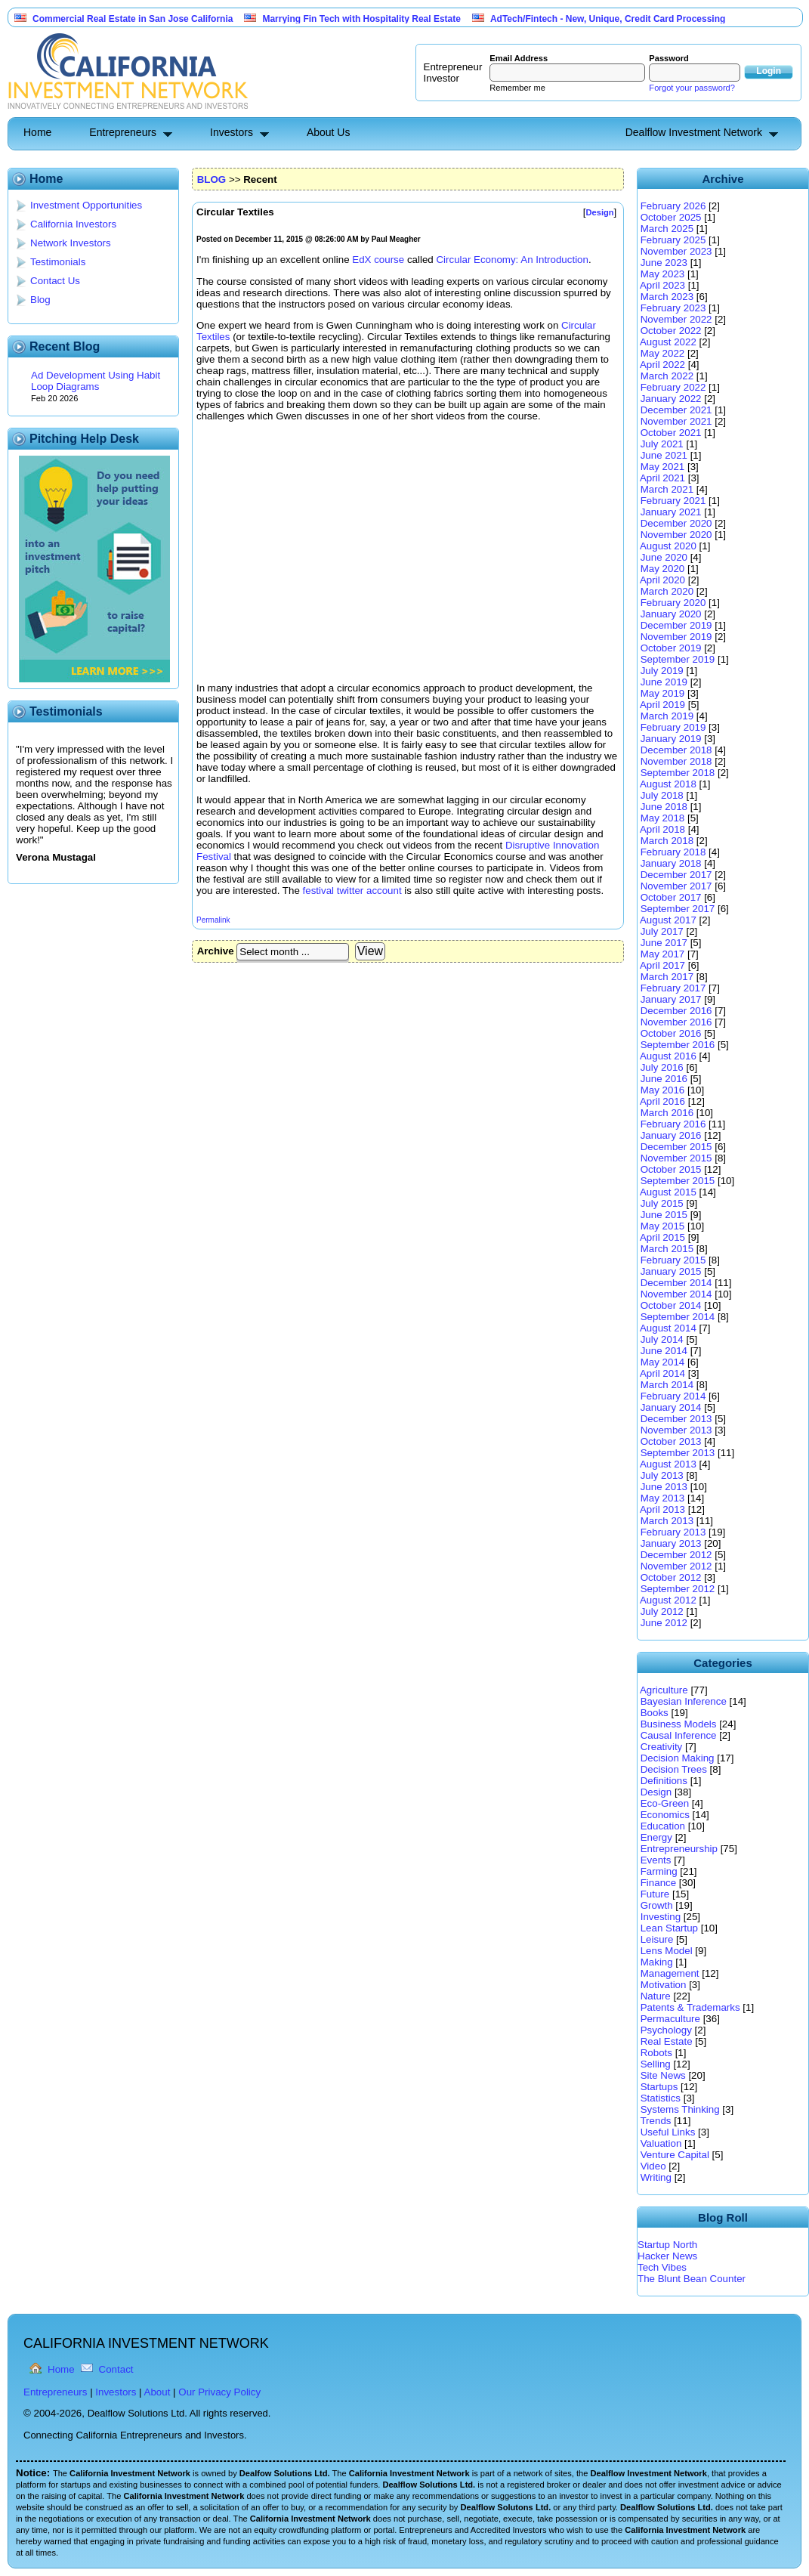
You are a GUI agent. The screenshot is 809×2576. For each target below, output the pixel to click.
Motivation (664, 1984)
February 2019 (673, 727)
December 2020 (676, 523)
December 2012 (676, 1554)
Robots (656, 2052)
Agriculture (664, 1690)
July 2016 (662, 1067)
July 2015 (662, 1203)
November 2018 (676, 761)
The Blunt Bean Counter (692, 2278)
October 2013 (671, 1441)
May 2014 (663, 1362)
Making (657, 1962)
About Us (328, 132)
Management (670, 1973)
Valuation (661, 2143)
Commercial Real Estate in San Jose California (132, 19)
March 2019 (667, 716)
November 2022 (676, 319)
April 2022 (662, 364)
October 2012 (671, 1577)
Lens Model (667, 1950)
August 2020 (668, 546)
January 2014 (671, 1407)
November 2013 (676, 1430)
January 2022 (671, 398)
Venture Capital (675, 2154)
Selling (656, 2064)
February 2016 (673, 1124)
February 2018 (673, 852)
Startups (659, 2086)
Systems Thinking (680, 2109)
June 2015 (664, 1214)
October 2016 (671, 1033)
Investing (661, 1916)
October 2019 (671, 648)
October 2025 (671, 217)
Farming (659, 1871)
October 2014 (671, 1305)
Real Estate (667, 2041)
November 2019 (676, 636)
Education (663, 1826)
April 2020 (662, 580)
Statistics (661, 2098)
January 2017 (671, 999)
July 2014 (662, 1339)
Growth (657, 1905)
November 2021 (676, 421)
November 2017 (676, 886)
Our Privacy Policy (219, 2392)
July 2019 (662, 670)
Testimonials (57, 261)
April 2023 (662, 285)
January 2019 (671, 738)
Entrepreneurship (679, 1848)
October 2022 (671, 330)
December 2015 (676, 1146)
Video (653, 2166)
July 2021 (662, 444)
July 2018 (662, 795)
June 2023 (664, 262)
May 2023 (663, 274)
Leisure (657, 1939)
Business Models (679, 1724)
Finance (658, 1882)
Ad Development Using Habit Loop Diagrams (95, 381)
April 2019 (662, 704)
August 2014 (668, 1328)
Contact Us (55, 280)
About (157, 2392)
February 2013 (673, 1532)
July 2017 (662, 931)
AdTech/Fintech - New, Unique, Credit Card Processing (607, 19)
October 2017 (671, 897)
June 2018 (664, 806)
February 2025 (673, 240)
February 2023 (673, 308)
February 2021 (673, 500)
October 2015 (671, 1169)
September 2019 (678, 659)
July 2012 (662, 1611)
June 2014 (664, 1350)
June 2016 (664, 1078)
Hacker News (667, 2256)
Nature (656, 1996)
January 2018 (671, 863)
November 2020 (676, 534)
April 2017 (662, 965)
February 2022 (673, 387)
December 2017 (676, 874)
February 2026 (673, 206)
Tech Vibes (662, 2267)
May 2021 (663, 466)
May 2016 (663, 1090)
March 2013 (667, 1520)
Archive (215, 951)
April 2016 (662, 1101)
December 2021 (676, 410)
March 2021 (667, 489)
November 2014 (676, 1294)
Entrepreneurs (122, 132)
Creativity (662, 1746)
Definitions (664, 1780)
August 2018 (668, 784)
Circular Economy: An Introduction (512, 259)
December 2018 (676, 750)
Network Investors (70, 243)
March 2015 (667, 1248)
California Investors (73, 224)
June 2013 (664, 1486)
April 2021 (662, 478)
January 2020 (671, 614)
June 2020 (664, 557)
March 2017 (667, 976)
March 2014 (667, 1384)
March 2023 (667, 296)
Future (655, 1894)
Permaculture (670, 2018)
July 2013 (662, 1475)
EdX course (378, 259)
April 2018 (662, 829)
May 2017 (663, 954)
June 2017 (664, 942)
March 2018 (667, 840)
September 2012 (678, 1588)
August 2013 (668, 1464)
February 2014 (673, 1396)
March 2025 (667, 228)
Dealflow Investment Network (693, 132)
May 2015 (663, 1226)
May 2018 (663, 818)
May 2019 (663, 693)
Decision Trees (674, 1769)
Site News (663, 2075)
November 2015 (676, 1158)
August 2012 (668, 1600)
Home (37, 132)
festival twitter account (352, 890)
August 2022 (668, 342)
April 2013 (662, 1509)
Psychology (666, 2030)
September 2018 (678, 772)
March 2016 (667, 1112)
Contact (116, 2369)
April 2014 (662, 1373)
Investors (231, 132)
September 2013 (678, 1452)
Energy (656, 1837)
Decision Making (678, 1758)
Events (656, 1860)
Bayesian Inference (684, 1701)
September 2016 (678, 1044)
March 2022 (667, 376)
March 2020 (667, 591)
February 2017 (673, 988)
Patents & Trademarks (690, 2007)
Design (656, 1792)
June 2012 (664, 1622)
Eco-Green (665, 1803)
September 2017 (678, 908)
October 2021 (671, 432)
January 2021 (671, 512)
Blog (40, 299)
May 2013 (663, 1498)
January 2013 (671, 1543)
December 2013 (676, 1418)
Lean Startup (669, 1928)
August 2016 (668, 1056)
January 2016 (671, 1135)
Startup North (667, 2244)
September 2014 (678, 1316)
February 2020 (673, 602)
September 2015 (678, 1180)
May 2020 (663, 568)
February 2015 (673, 1260)
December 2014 (676, 1282)
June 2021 (664, 455)
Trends (655, 2120)
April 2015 (662, 1237)
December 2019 (676, 625)
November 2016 (676, 1022)
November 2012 (676, 1566)
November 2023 (676, 251)
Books (655, 1712)
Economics (665, 1814)
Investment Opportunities (86, 205)
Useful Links (668, 2132)
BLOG (212, 179)
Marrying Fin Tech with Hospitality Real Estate (361, 19)
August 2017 (668, 920)
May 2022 (663, 353)
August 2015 (668, 1192)
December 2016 (676, 1010)
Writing (656, 2177)
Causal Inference (679, 1735)
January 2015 (671, 1271)
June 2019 (664, 682)
